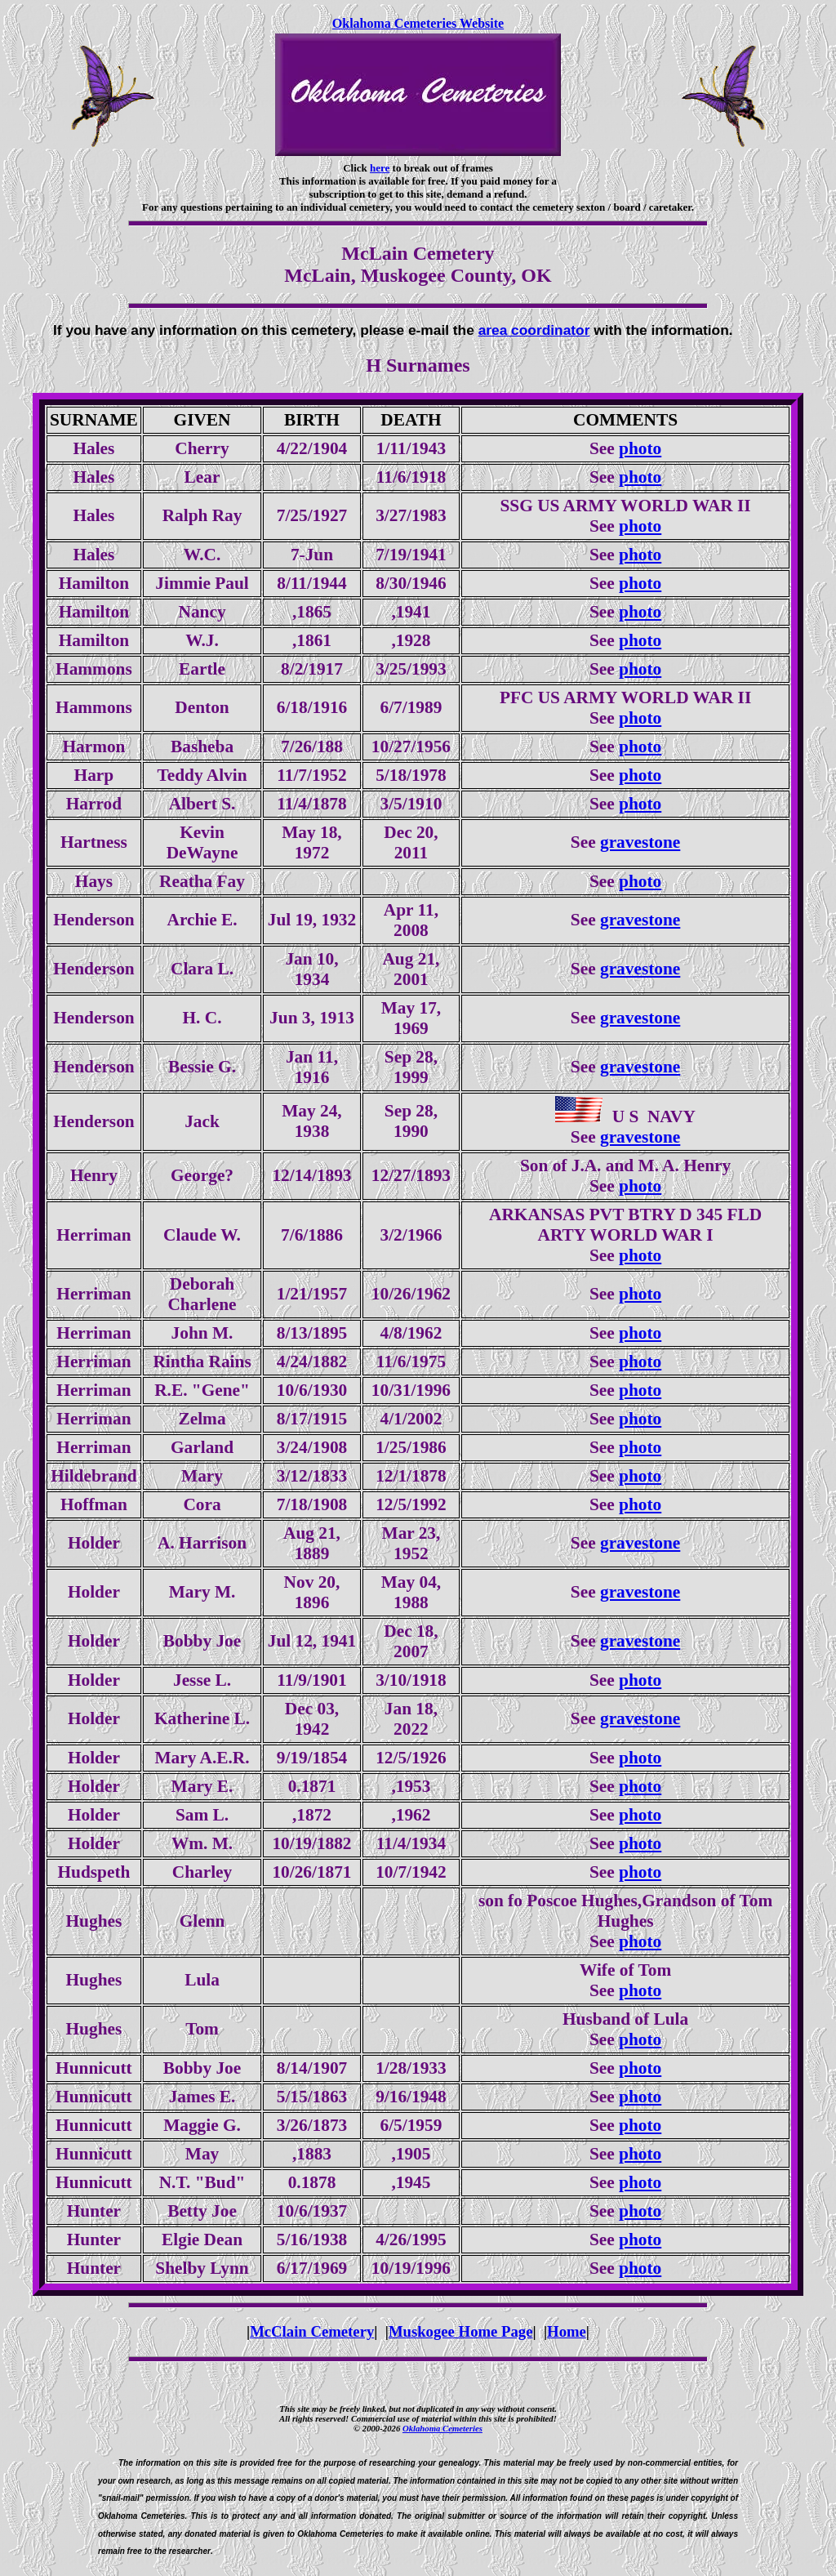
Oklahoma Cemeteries (442, 2428)
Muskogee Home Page (461, 2331)
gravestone (640, 842)
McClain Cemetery (312, 2331)
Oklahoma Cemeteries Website (418, 23)
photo (640, 448)
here (379, 168)
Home (566, 2331)
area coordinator (534, 330)
